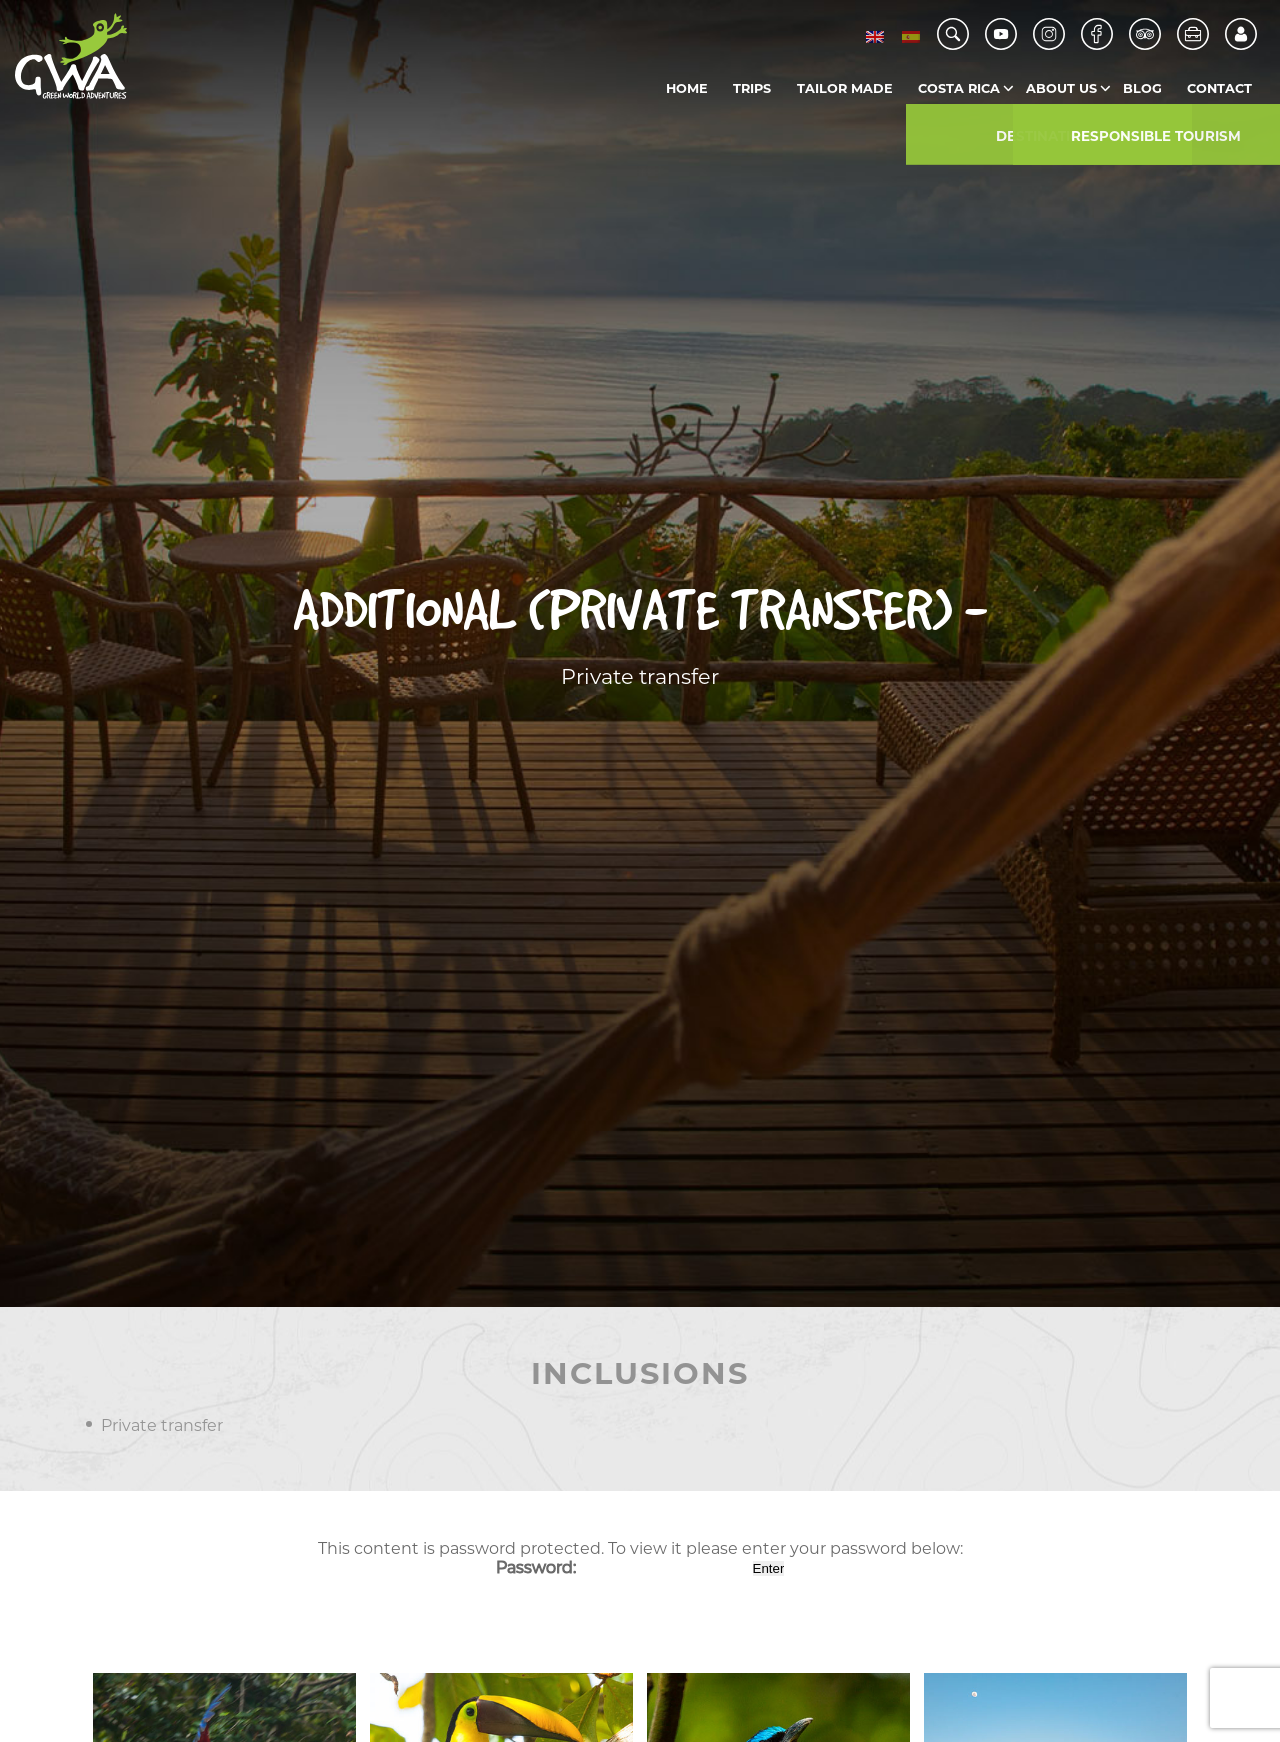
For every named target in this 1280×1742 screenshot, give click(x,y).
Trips (752, 88)
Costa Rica (959, 88)
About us (1061, 88)
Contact (1219, 88)
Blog (1142, 88)
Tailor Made (845, 88)
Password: (622, 1567)
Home (687, 88)
